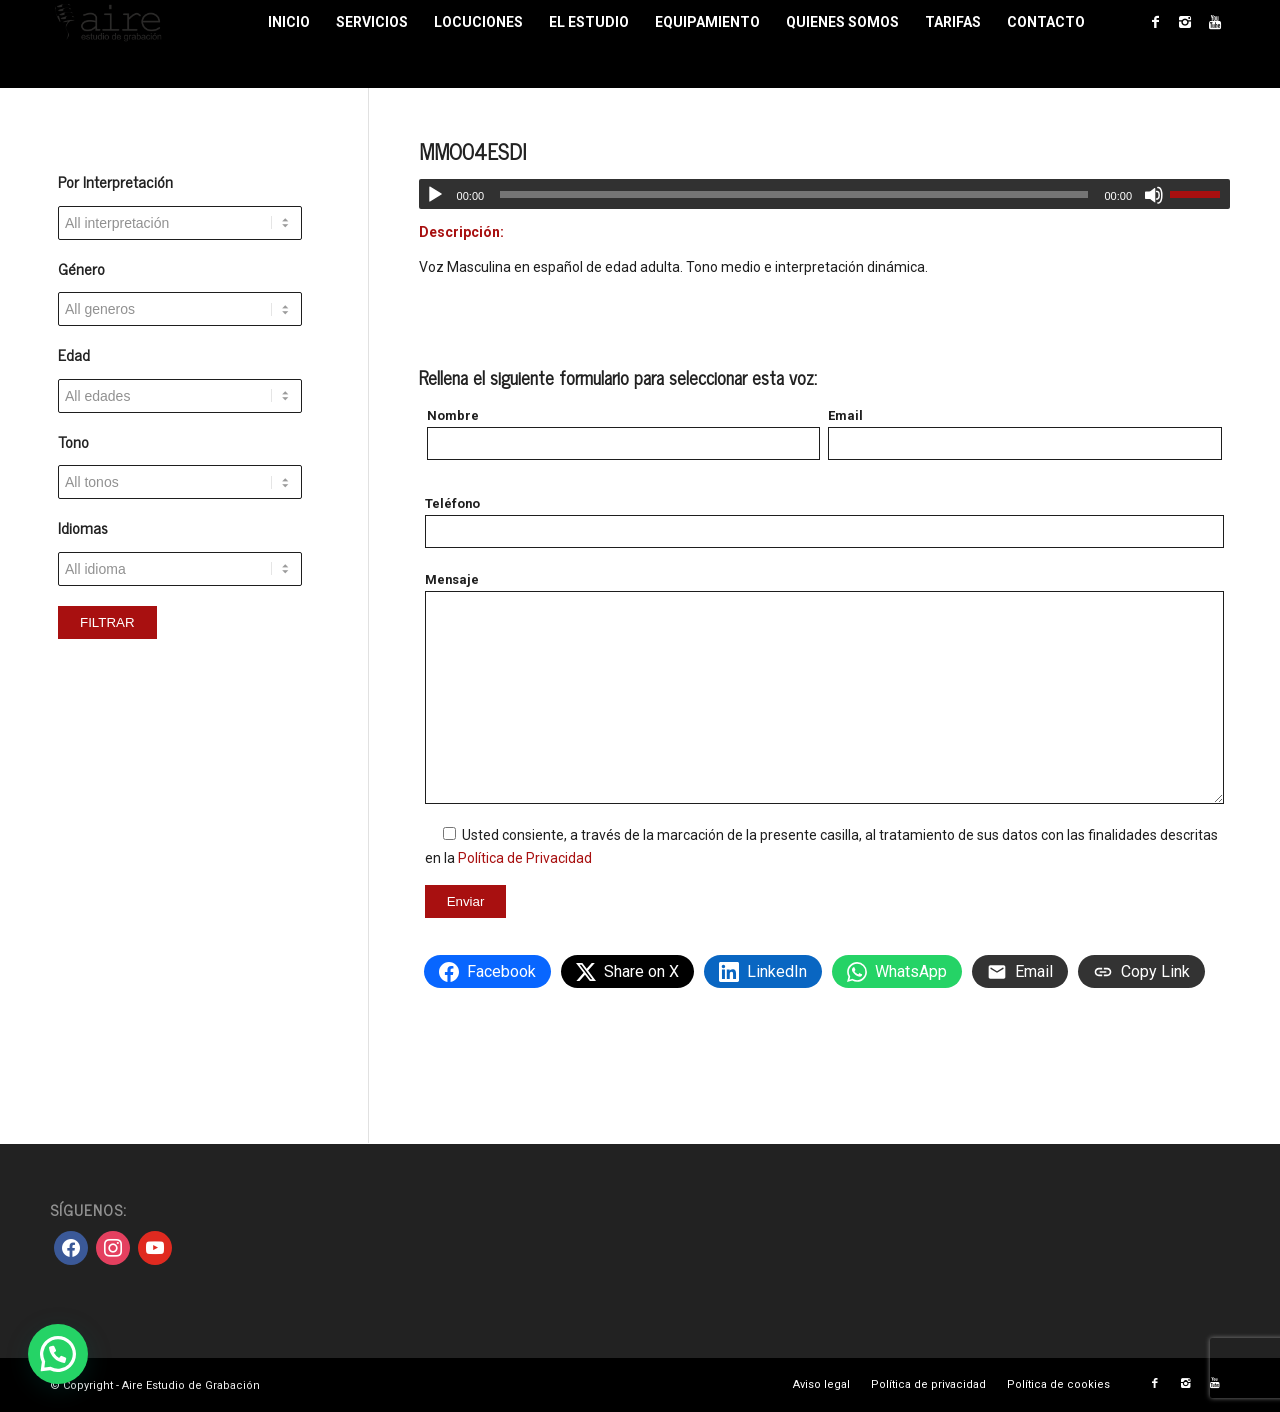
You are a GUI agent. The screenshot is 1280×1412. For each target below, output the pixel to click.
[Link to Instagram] (1185, 22)
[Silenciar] (1154, 195)
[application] (824, 194)
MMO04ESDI (472, 151)
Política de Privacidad (525, 858)
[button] (58, 1354)
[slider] (794, 194)
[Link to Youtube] (1215, 22)
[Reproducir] (435, 195)
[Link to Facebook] (1155, 22)
